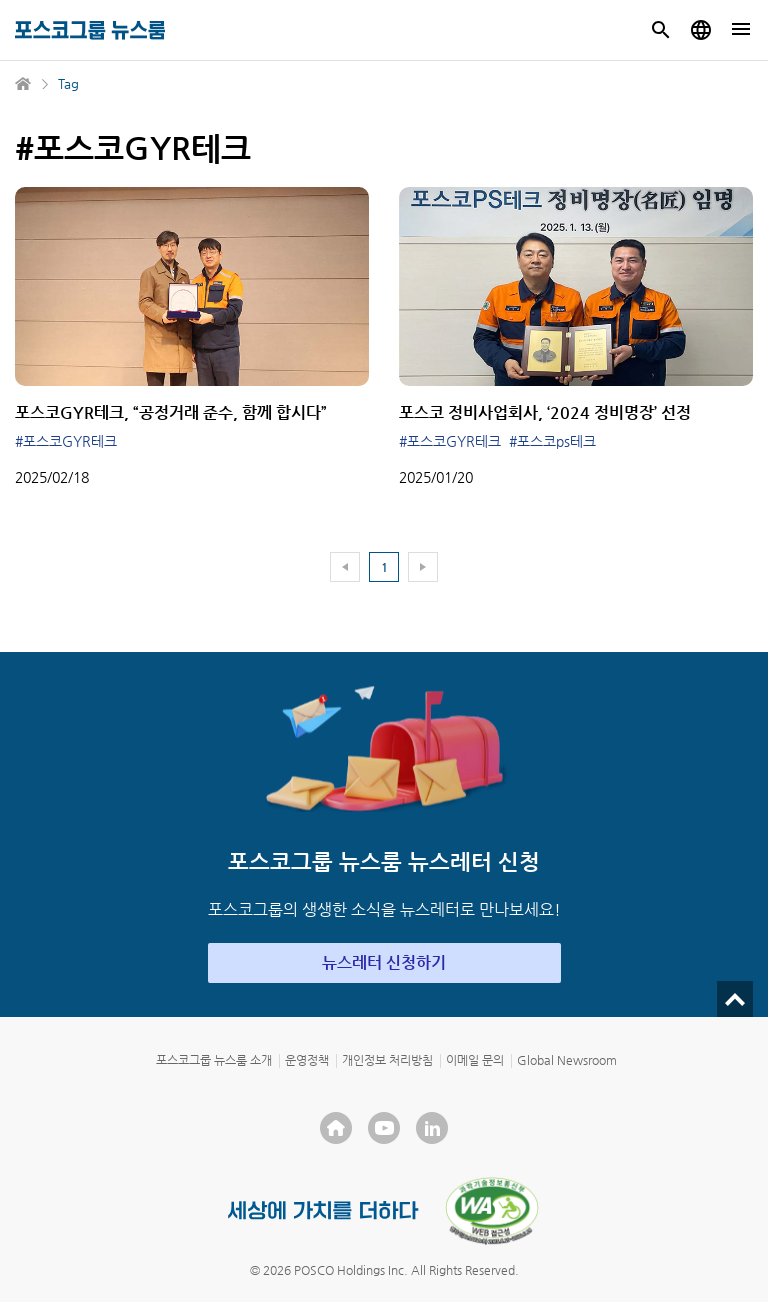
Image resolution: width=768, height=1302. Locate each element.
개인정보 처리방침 (387, 1060)
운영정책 (307, 1060)
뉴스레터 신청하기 (384, 962)
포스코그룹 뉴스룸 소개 (214, 1060)
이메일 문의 (475, 1060)
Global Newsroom (567, 1060)
